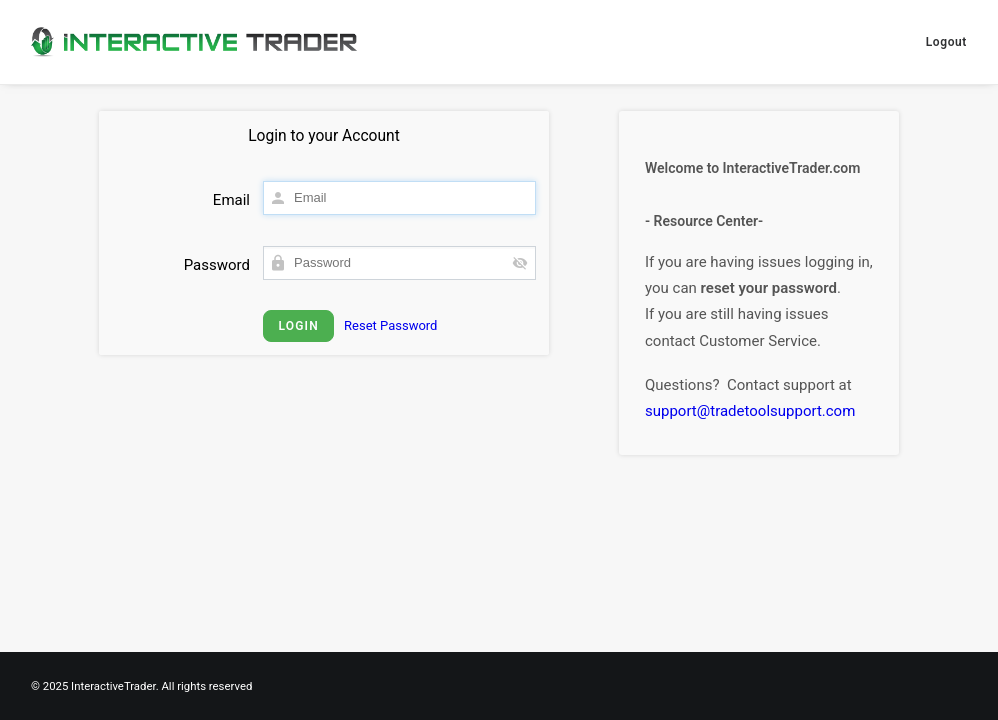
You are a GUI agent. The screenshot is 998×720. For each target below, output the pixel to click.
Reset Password (390, 325)
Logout (946, 42)
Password (217, 265)
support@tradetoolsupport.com (750, 411)
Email (231, 200)
